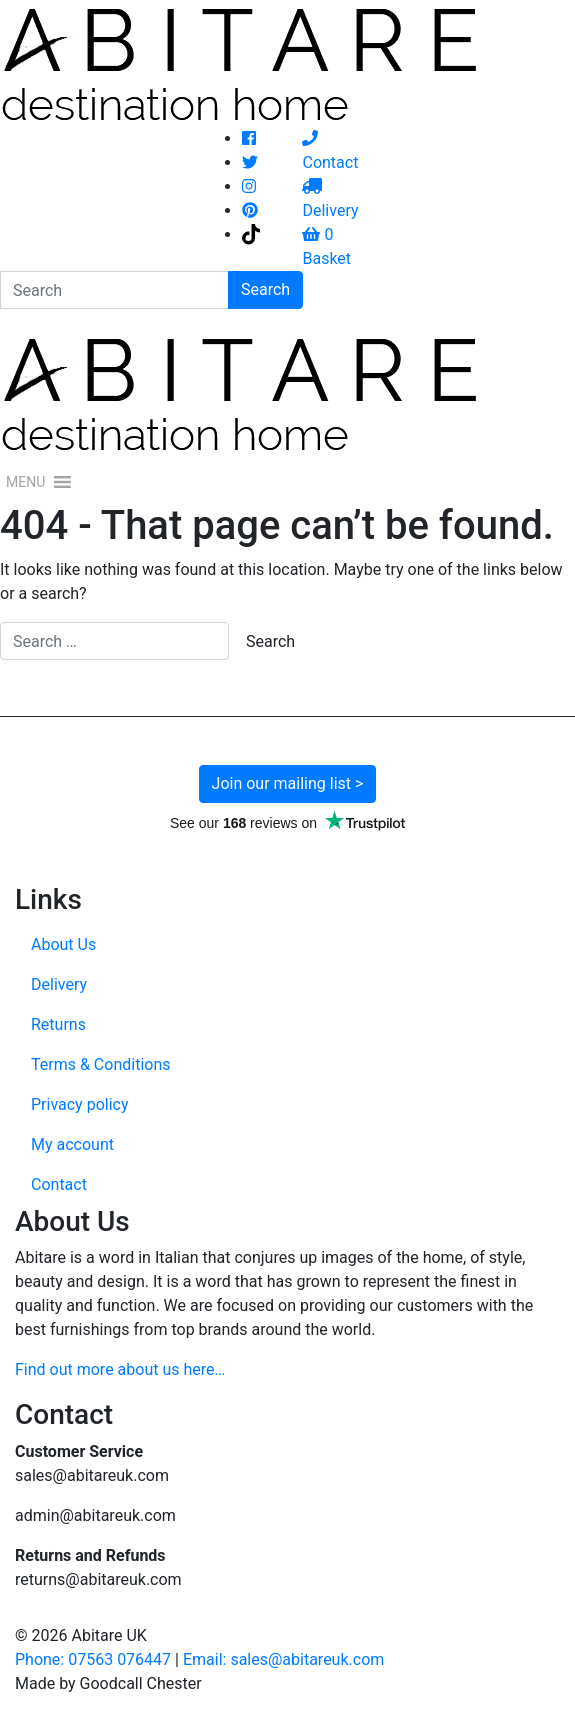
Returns (58, 1024)
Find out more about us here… (120, 1369)
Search (265, 289)
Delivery (59, 984)
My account (72, 1144)
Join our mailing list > (288, 783)
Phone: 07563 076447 (93, 1659)
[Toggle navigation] (547, 394)
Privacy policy (80, 1104)
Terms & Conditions (101, 1064)
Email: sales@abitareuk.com (283, 1659)
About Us (63, 944)
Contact (59, 1184)
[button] (25, 482)
